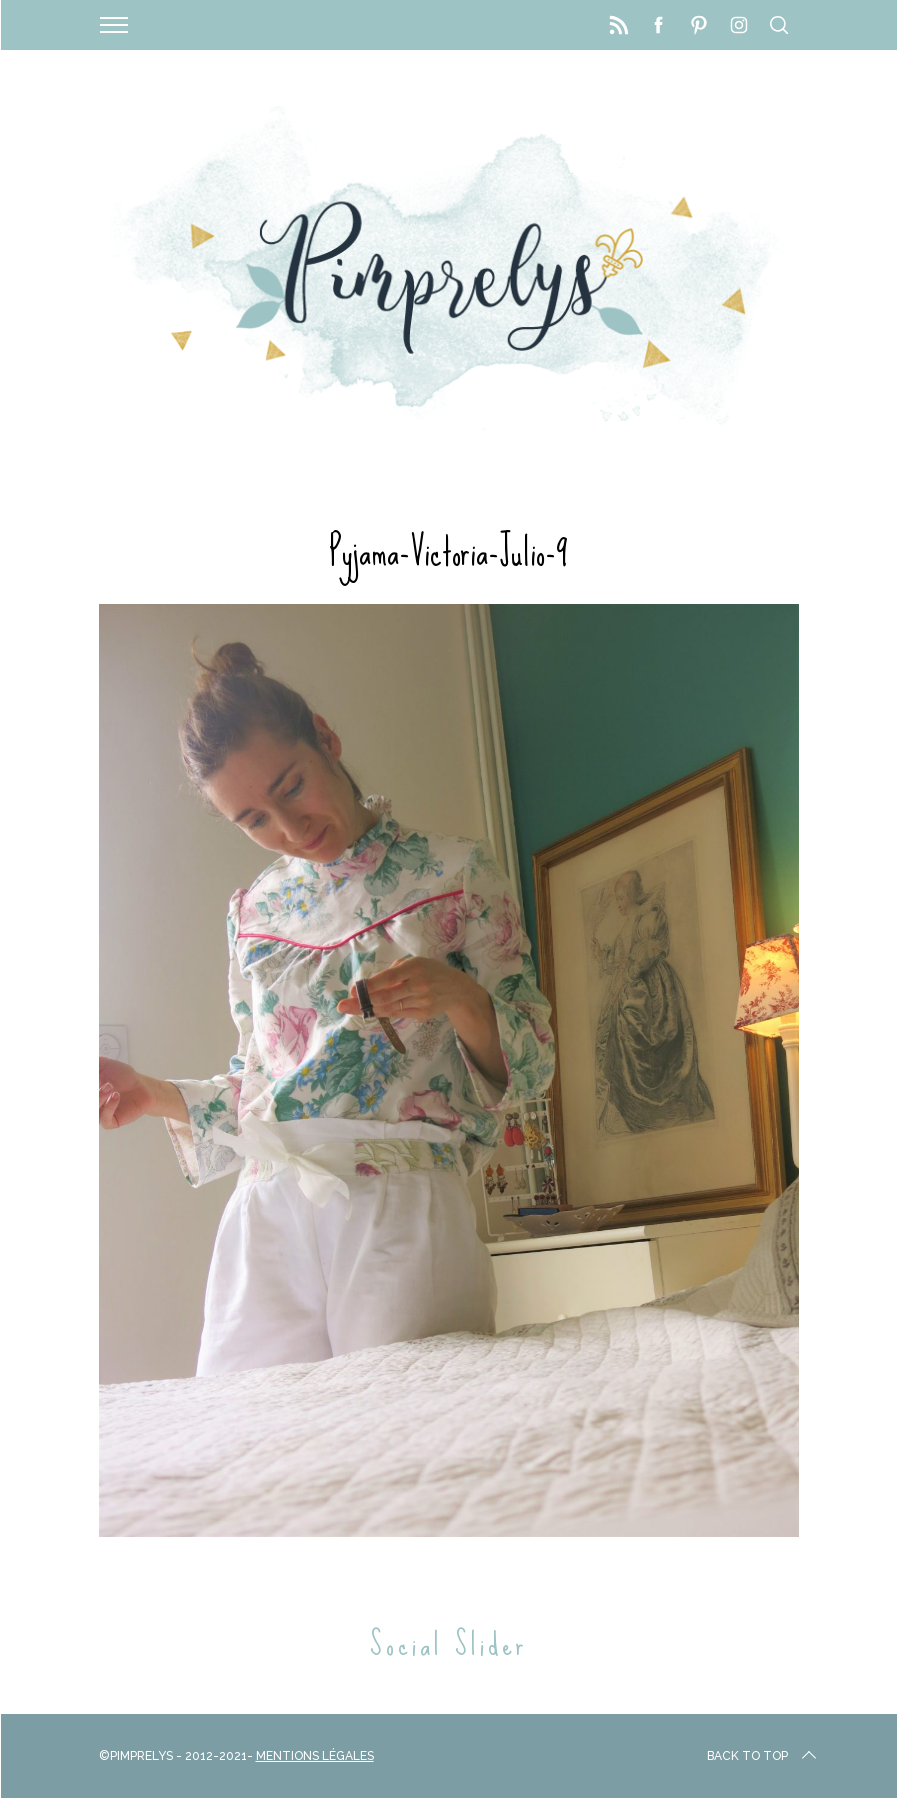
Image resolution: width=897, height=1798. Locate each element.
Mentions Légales (315, 1756)
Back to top (763, 1756)
